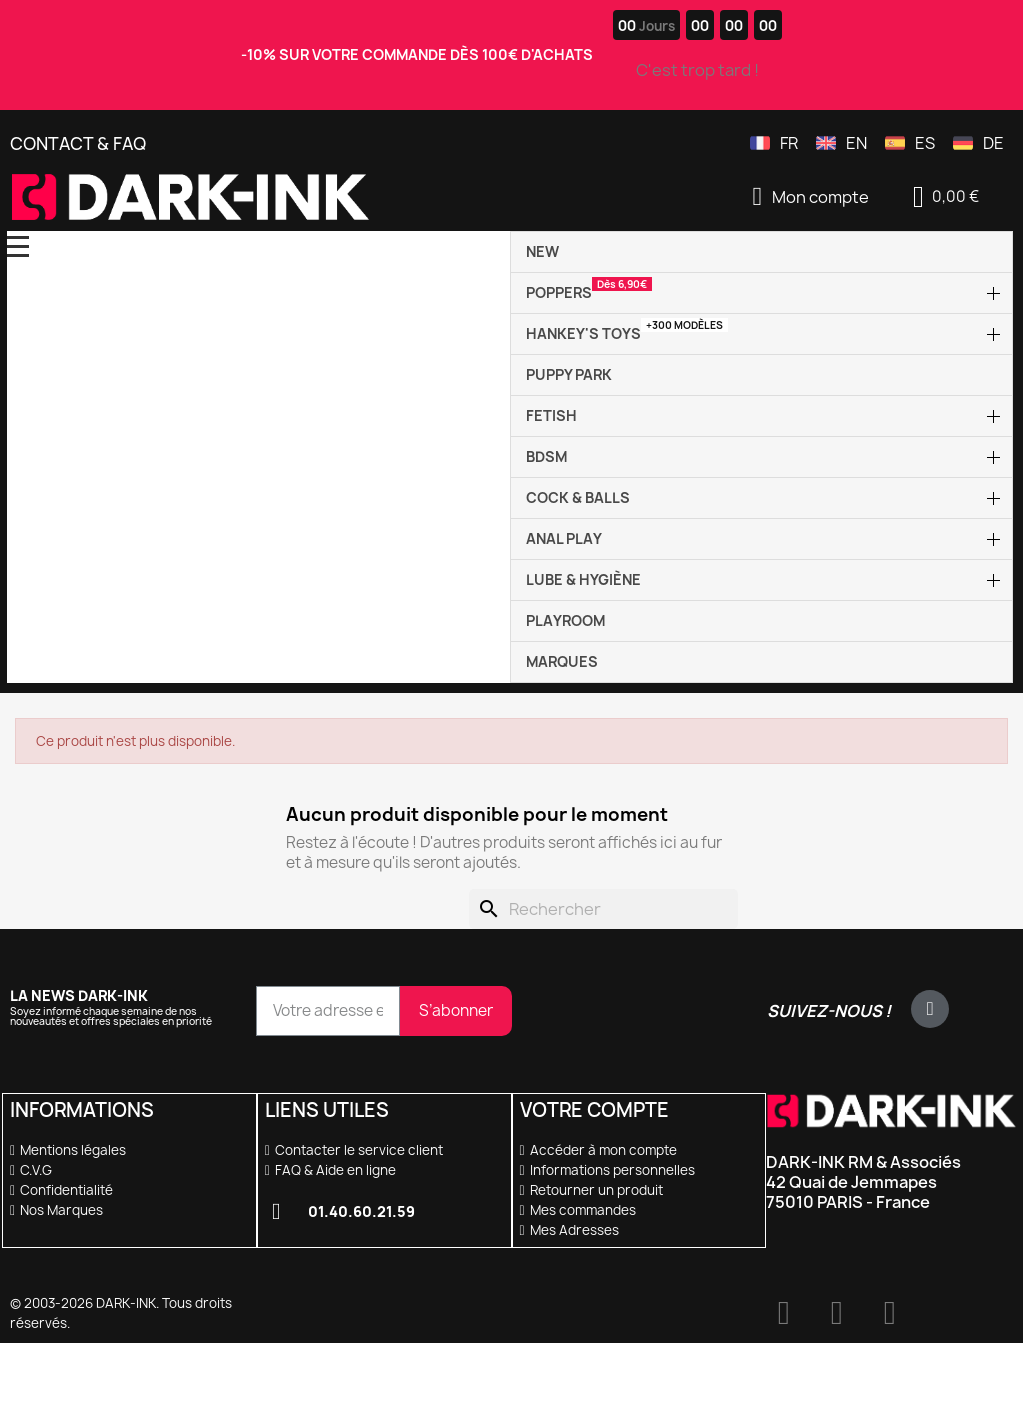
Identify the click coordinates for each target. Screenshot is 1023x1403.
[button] (945, 197)
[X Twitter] (930, 1009)
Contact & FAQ (78, 143)
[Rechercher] (603, 909)
